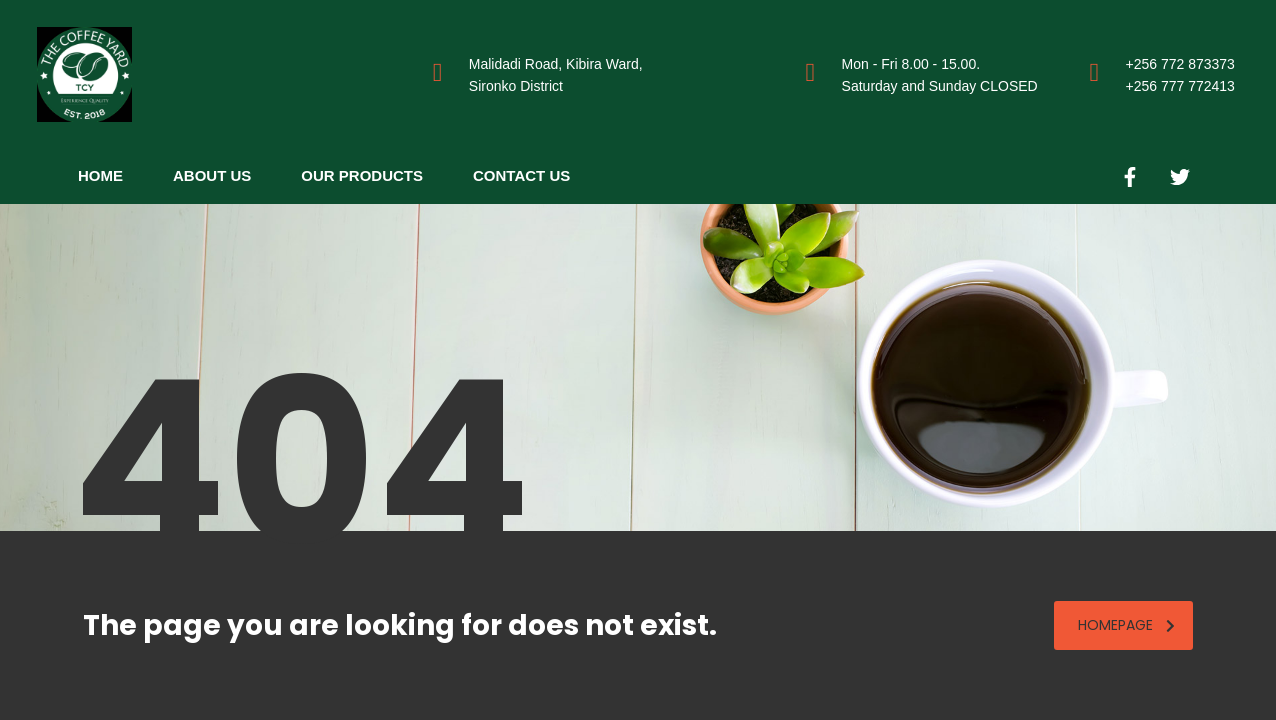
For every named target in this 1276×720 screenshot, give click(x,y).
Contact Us (521, 175)
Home (100, 175)
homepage (1126, 625)
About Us (212, 175)
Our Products (362, 175)
